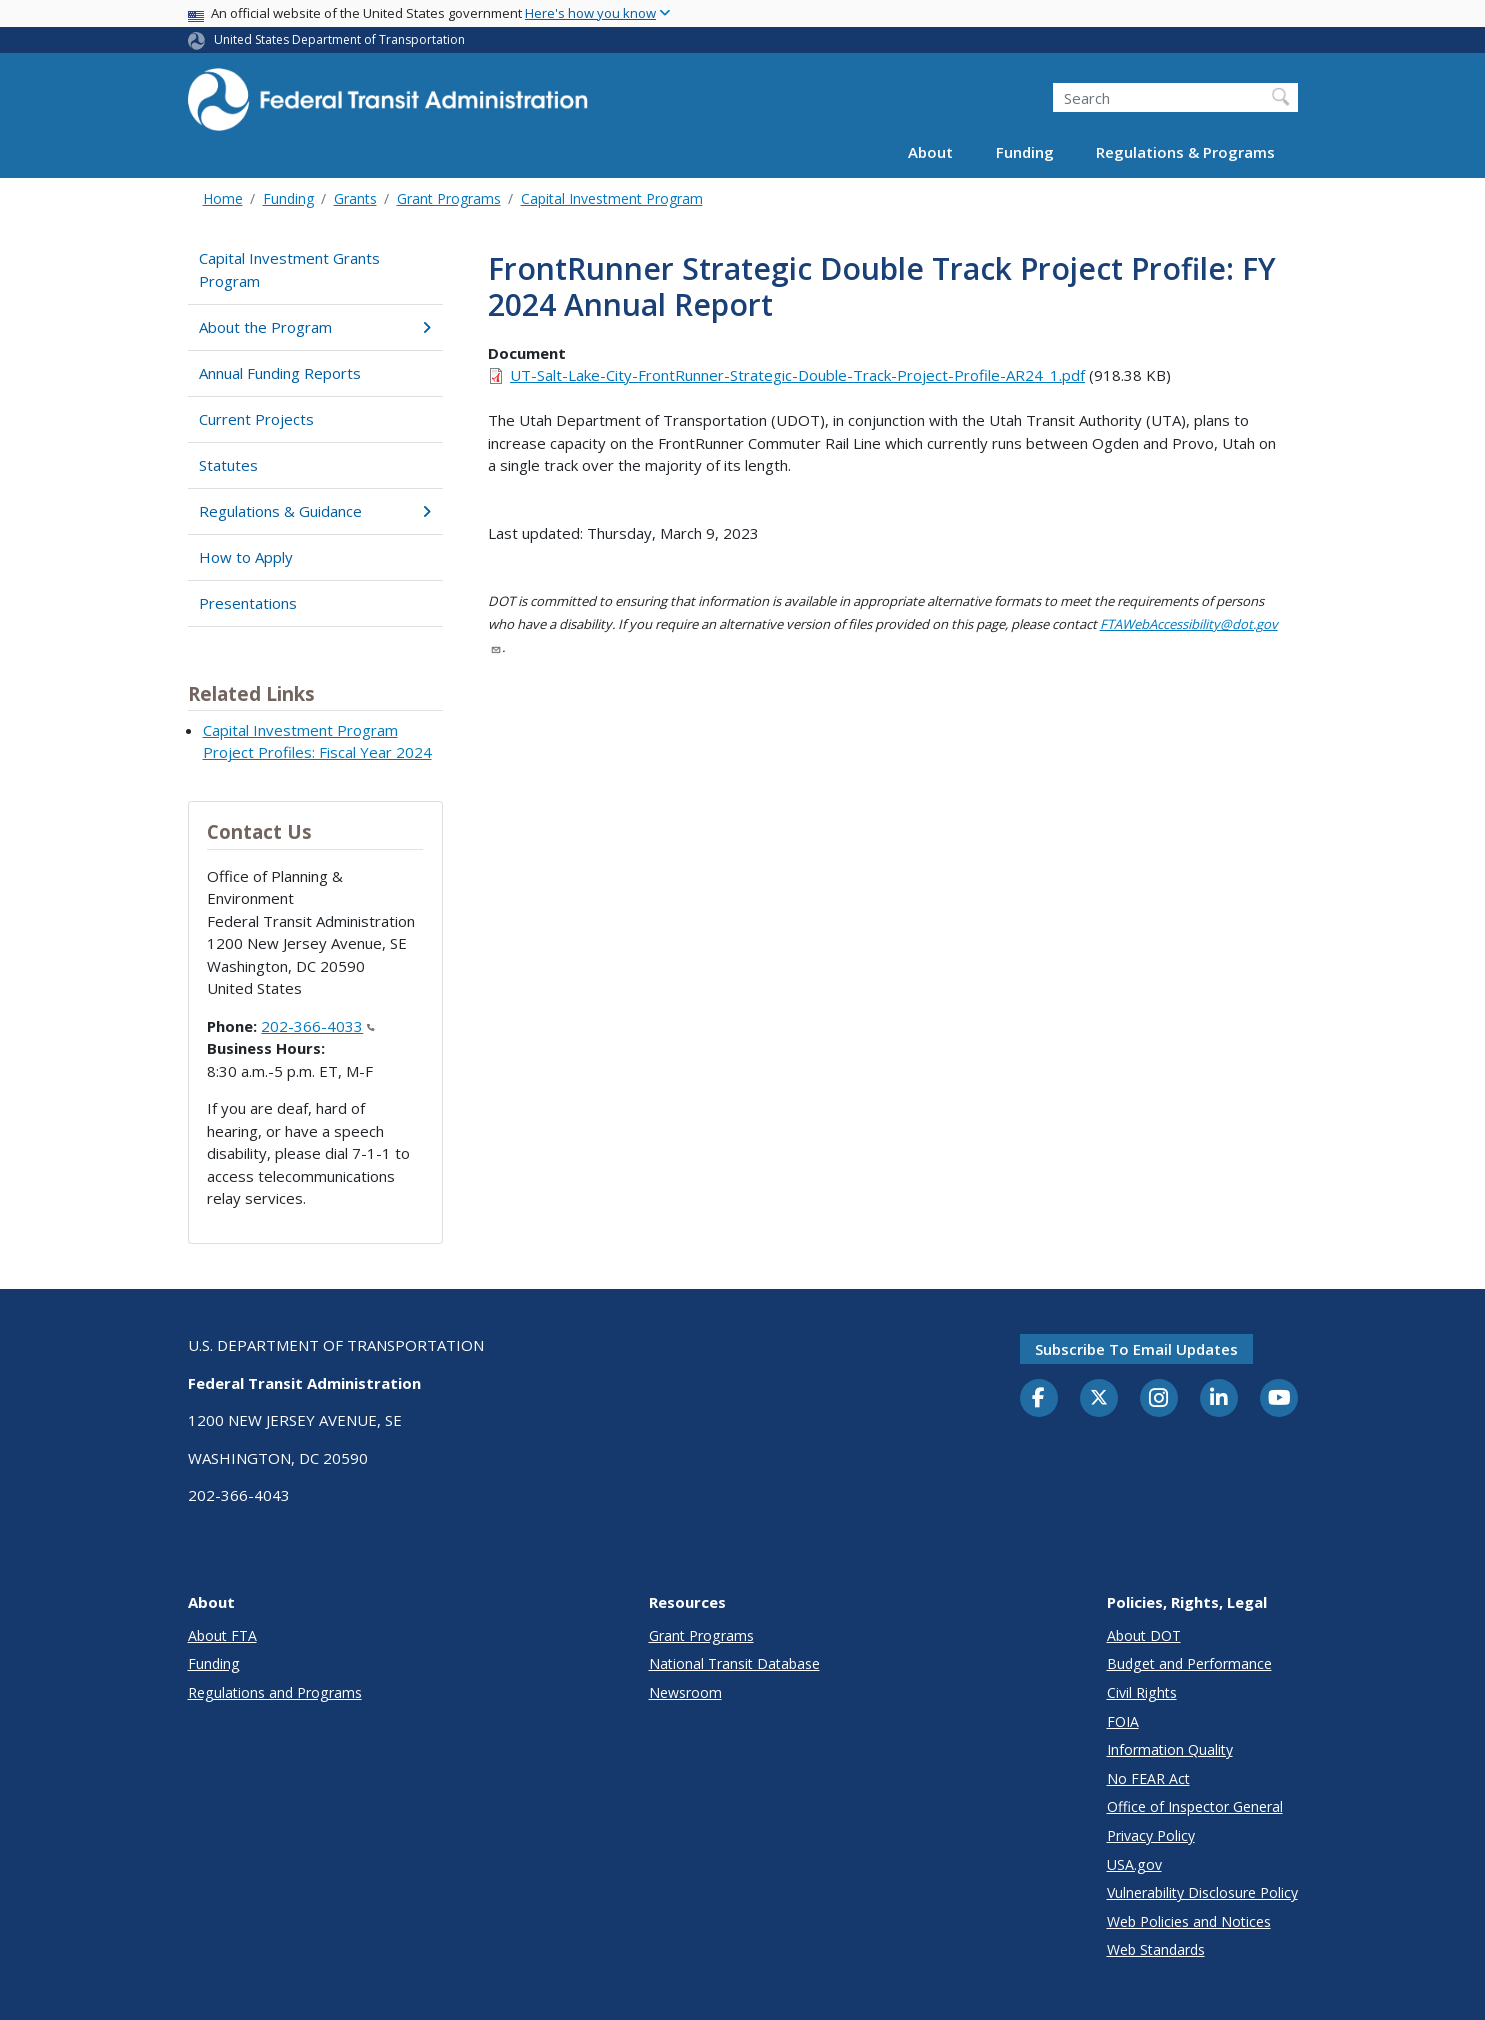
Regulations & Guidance (315, 511)
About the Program (315, 327)
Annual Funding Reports (280, 373)
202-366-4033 (318, 1026)
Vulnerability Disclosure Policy (1202, 1892)
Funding (1025, 152)
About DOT (1144, 1635)
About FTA (222, 1635)
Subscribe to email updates (1136, 1349)
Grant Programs (449, 198)
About (930, 152)
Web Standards (1156, 1949)
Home (223, 198)
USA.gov (1134, 1864)
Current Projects (256, 419)
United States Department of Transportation (339, 39)
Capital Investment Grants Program (289, 269)
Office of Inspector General (1195, 1806)
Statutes (228, 465)
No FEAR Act (1148, 1778)
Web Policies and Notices (1189, 1921)
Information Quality (1170, 1749)
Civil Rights (1142, 1692)
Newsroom (685, 1692)
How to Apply (246, 557)
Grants (355, 198)
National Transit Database (734, 1663)
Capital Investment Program (612, 198)
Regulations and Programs (275, 1692)
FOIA (1123, 1721)
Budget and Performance (1189, 1663)
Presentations (248, 603)
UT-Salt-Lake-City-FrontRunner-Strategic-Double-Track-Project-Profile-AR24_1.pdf (797, 375)
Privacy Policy (1151, 1835)
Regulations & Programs (1185, 152)
